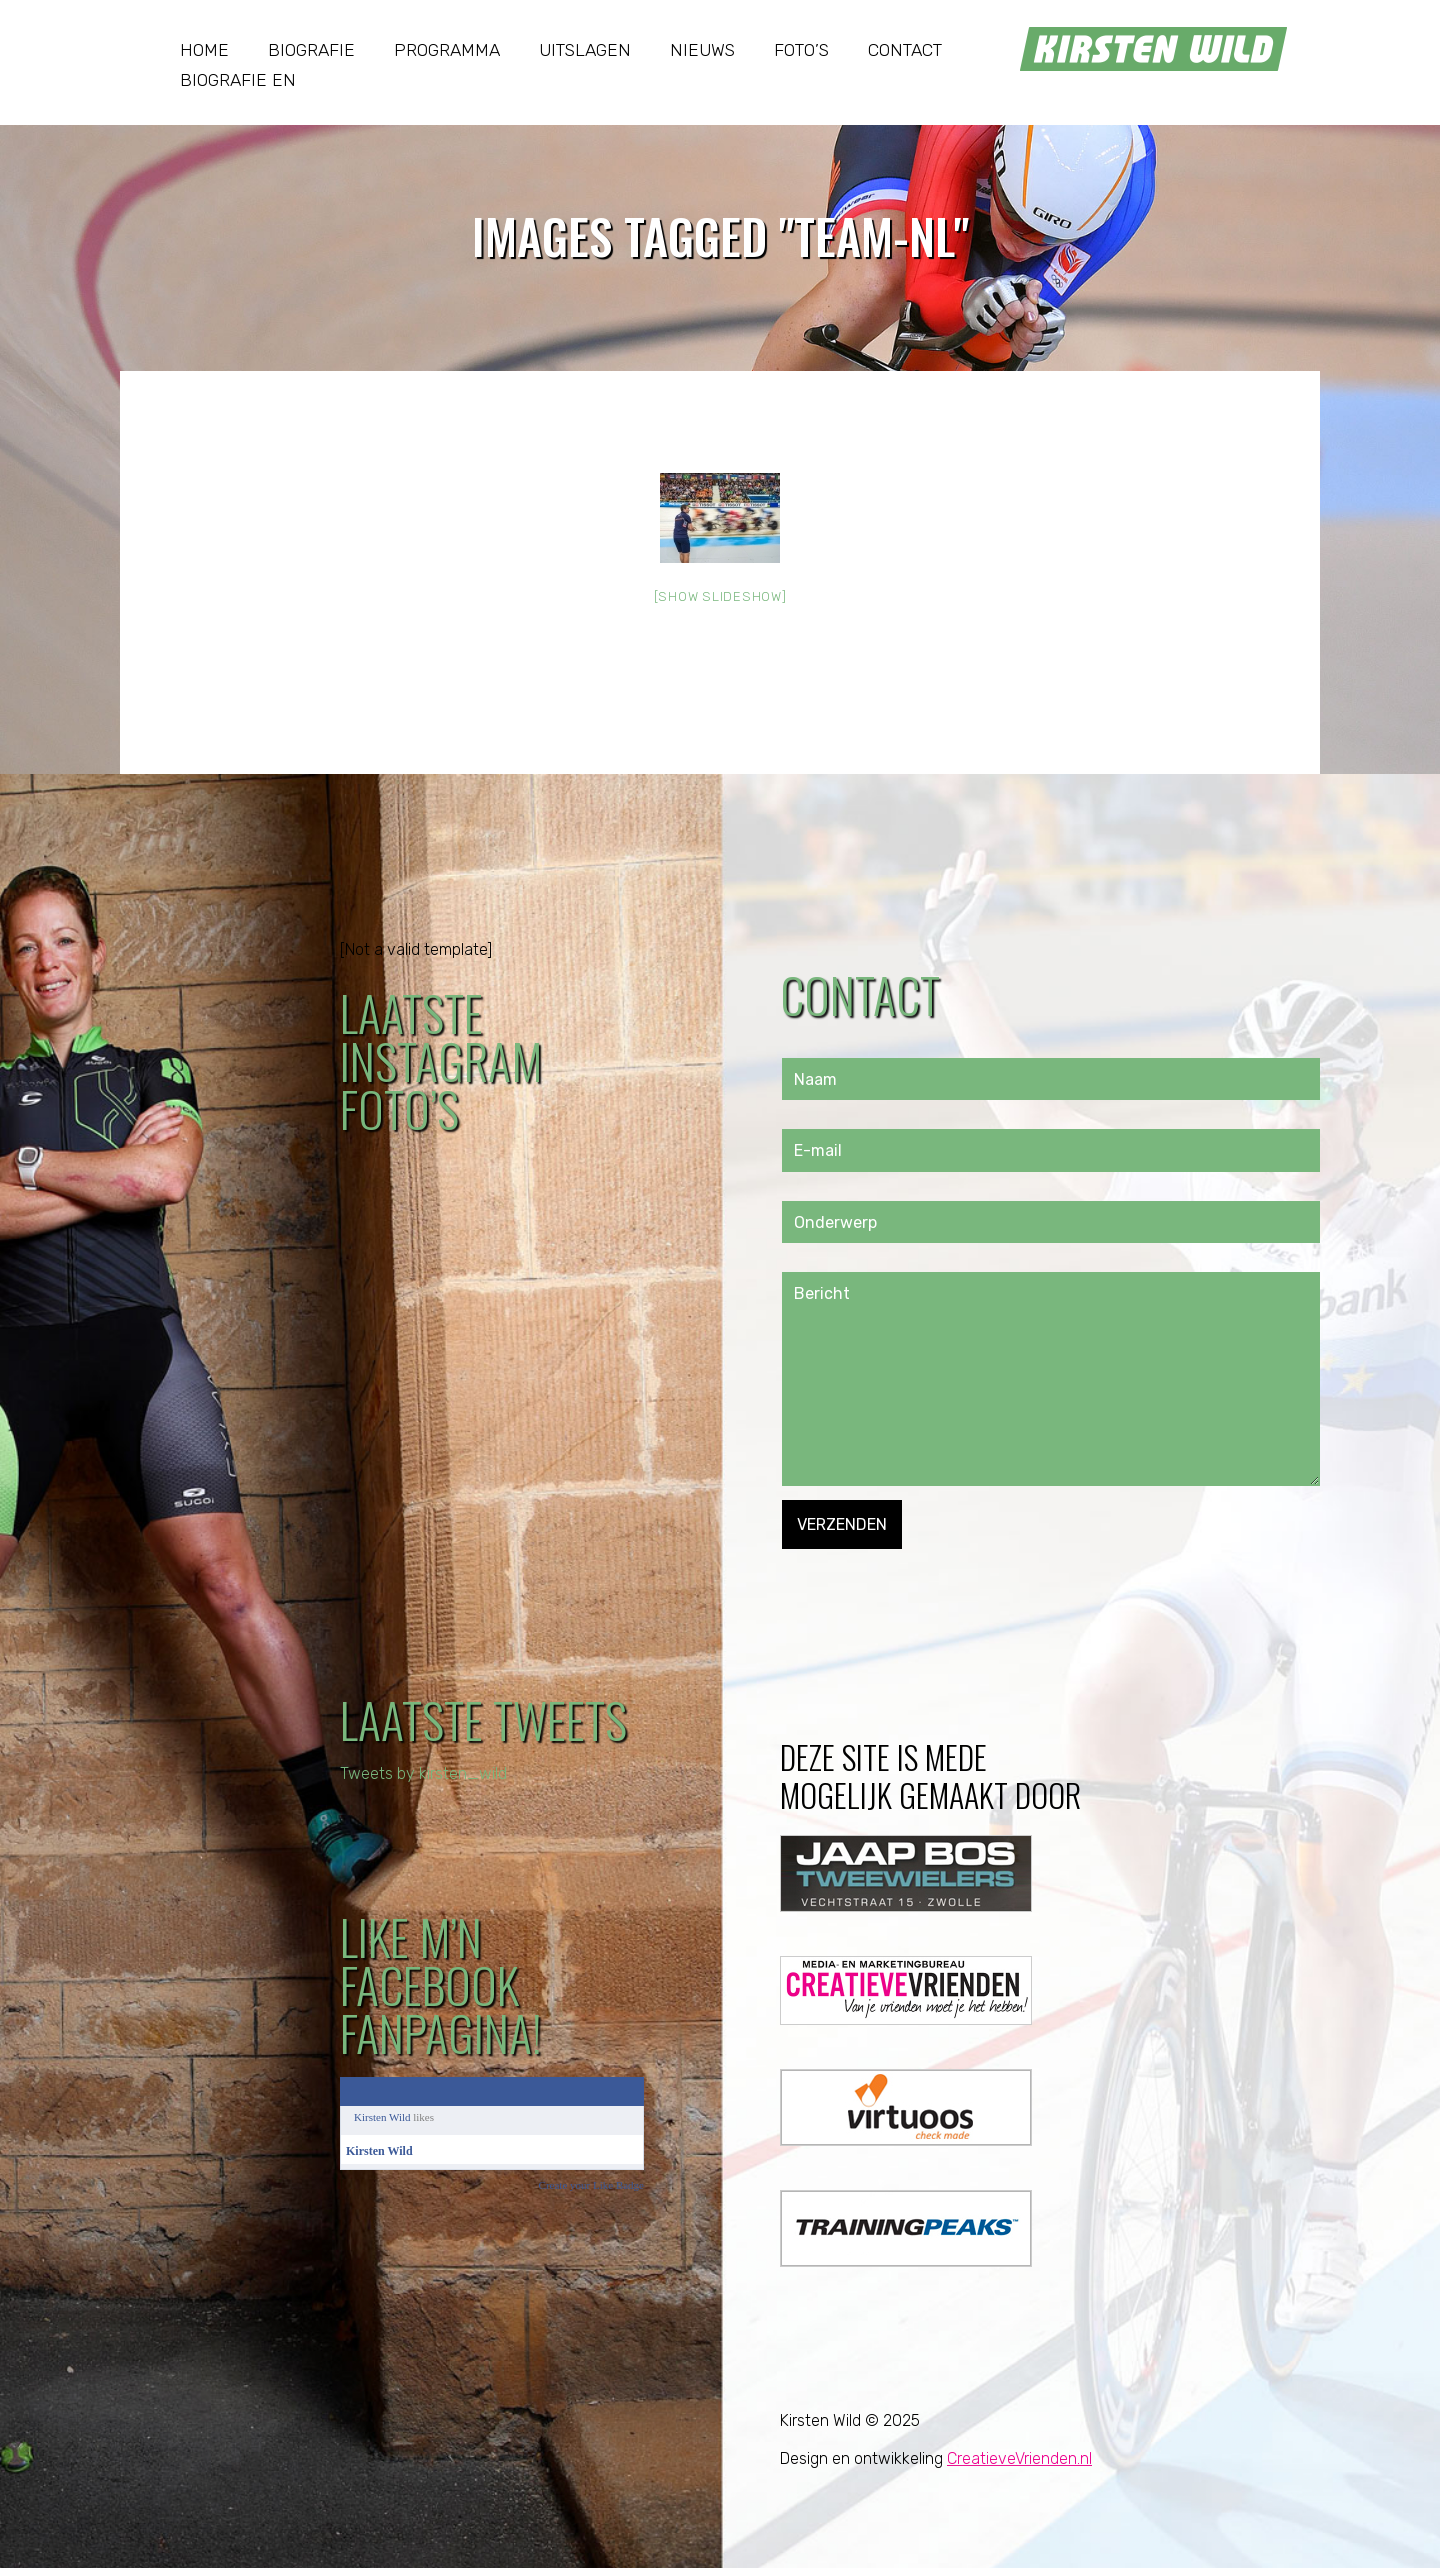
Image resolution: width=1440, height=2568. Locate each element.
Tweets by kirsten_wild (423, 1773)
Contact (905, 50)
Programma (447, 50)
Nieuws (702, 50)
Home (204, 50)
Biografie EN (238, 80)
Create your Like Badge (591, 2185)
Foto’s (801, 50)
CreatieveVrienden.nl (1019, 2458)
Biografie (311, 50)
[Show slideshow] (720, 596)
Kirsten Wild (382, 2117)
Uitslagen (585, 50)
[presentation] (934, 1588)
